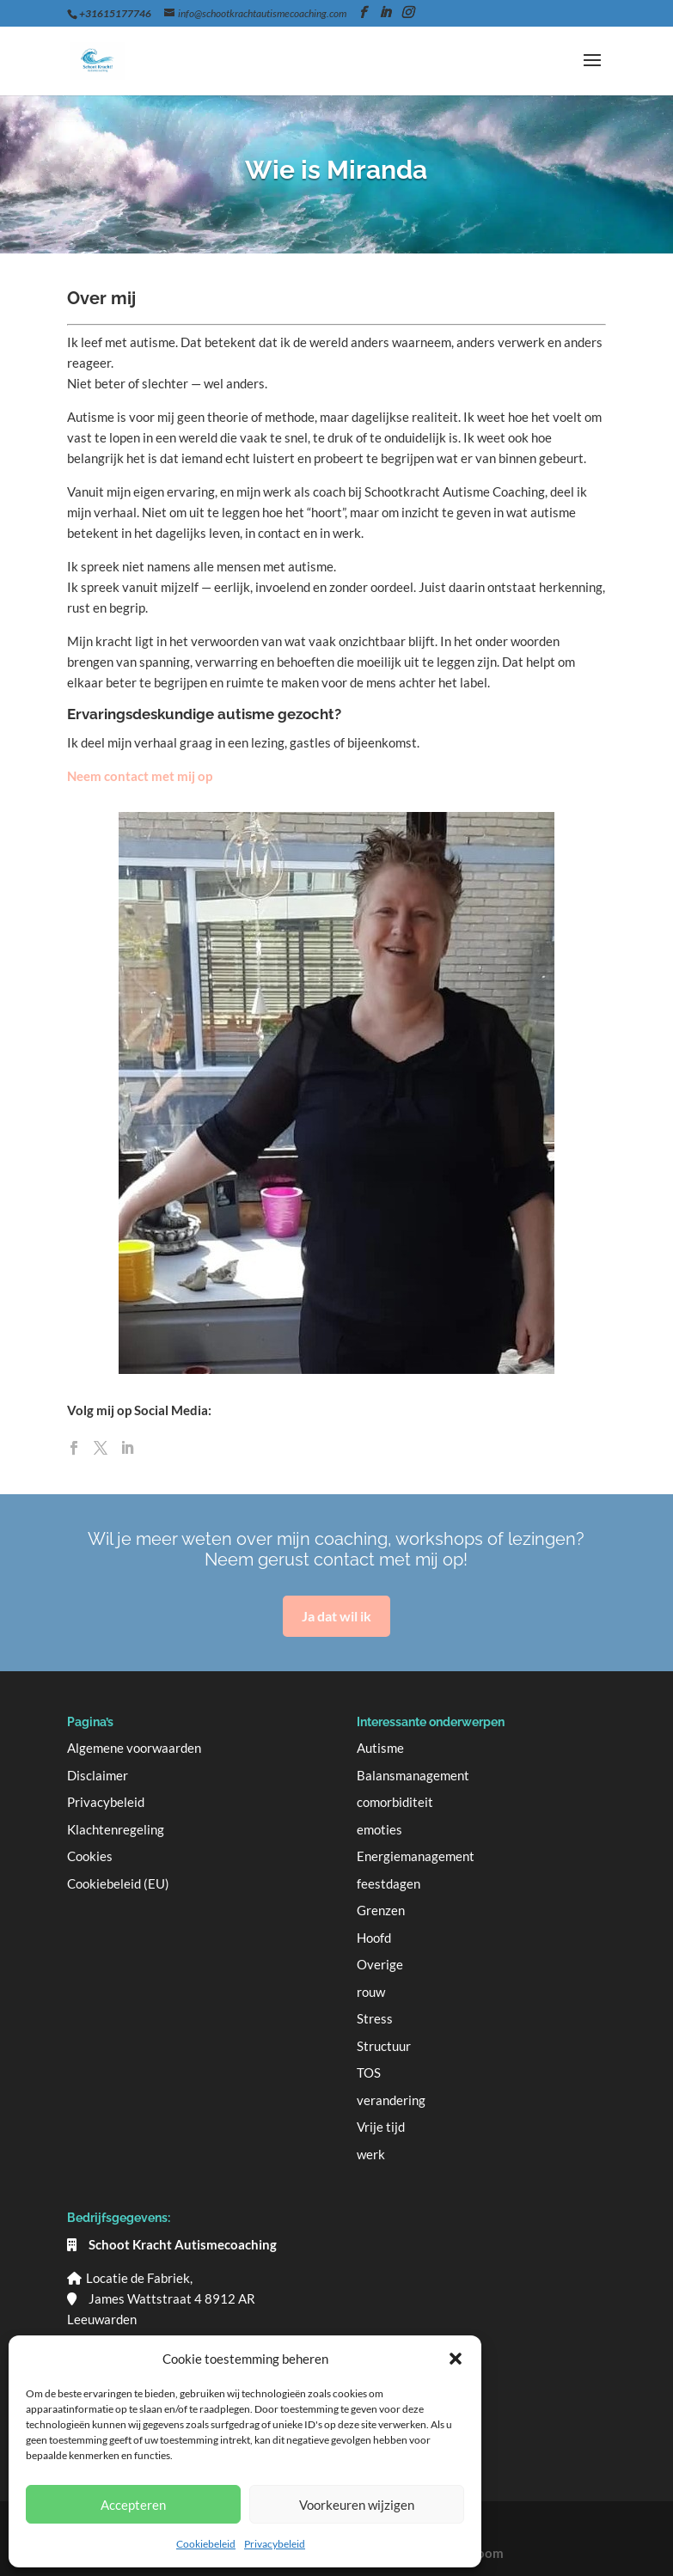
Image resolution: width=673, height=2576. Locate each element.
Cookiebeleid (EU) (118, 1883)
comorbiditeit (395, 1802)
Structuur (384, 2046)
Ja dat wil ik (336, 1616)
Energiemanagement (415, 1856)
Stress (375, 2018)
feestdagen (388, 1883)
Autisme (380, 1747)
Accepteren (133, 2504)
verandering (391, 2100)
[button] (455, 2358)
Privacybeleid (274, 2543)
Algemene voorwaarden (134, 1747)
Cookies (90, 1856)
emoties (379, 1829)
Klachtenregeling (115, 1829)
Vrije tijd (381, 2126)
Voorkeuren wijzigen (356, 2504)
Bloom (484, 2553)
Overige (380, 1964)
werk (371, 2154)
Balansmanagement (413, 1775)
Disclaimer (97, 1775)
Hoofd (374, 1937)
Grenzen (381, 1910)
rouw (371, 1991)
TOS (369, 2072)
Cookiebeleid (206, 2543)
